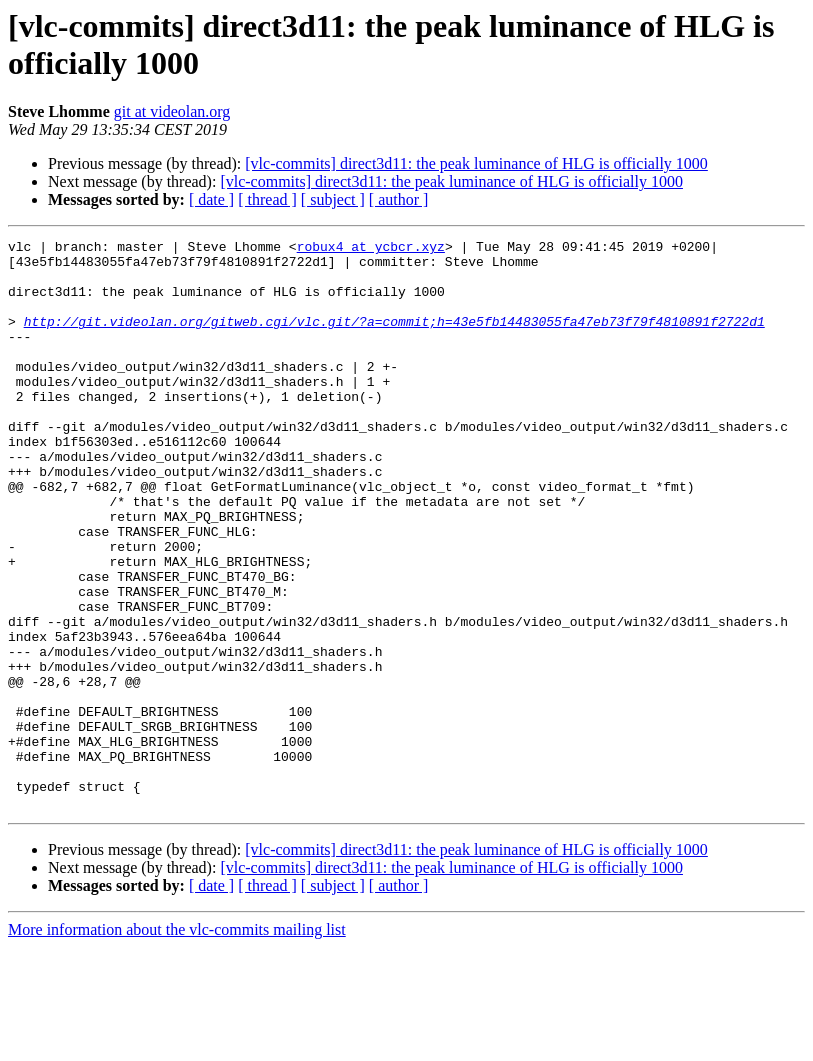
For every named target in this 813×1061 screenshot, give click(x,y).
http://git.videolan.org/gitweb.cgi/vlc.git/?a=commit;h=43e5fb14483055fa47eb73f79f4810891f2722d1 (394, 339)
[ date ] (211, 199)
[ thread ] (267, 199)
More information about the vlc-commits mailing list (177, 1043)
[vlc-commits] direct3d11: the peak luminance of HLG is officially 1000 (476, 163)
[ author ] (399, 199)
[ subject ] (333, 199)
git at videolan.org (172, 111)
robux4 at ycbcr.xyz (371, 249)
